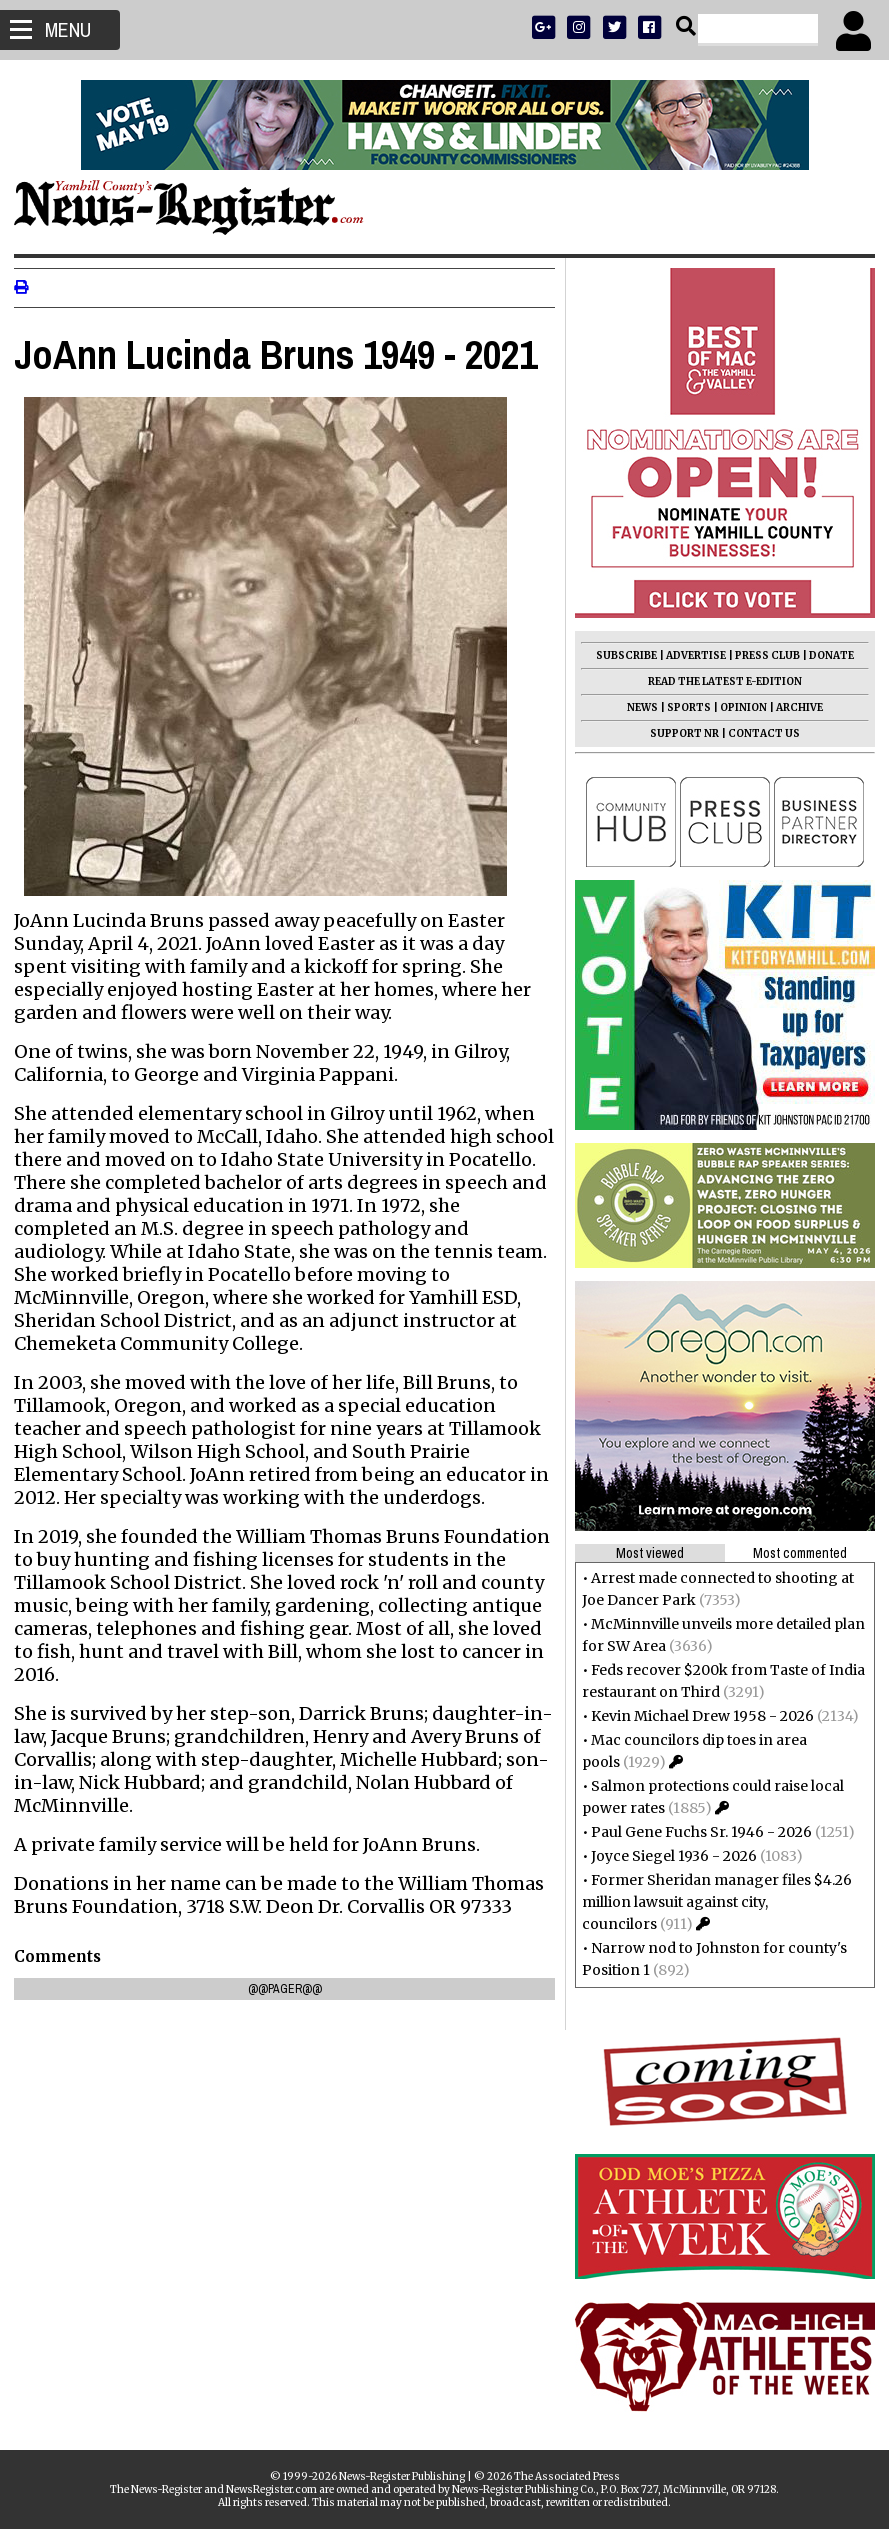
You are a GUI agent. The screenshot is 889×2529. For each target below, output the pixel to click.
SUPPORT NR (678, 733)
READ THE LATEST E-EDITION (719, 681)
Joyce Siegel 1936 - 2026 (668, 1856)
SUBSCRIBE (620, 655)
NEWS (636, 707)
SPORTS (683, 707)
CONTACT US (758, 733)
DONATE (825, 655)
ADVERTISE (690, 655)
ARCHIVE (793, 707)
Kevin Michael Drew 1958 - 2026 (696, 1716)
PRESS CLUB (761, 655)
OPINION (737, 707)
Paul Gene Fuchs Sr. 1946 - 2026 (695, 1832)
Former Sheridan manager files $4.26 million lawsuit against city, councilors (711, 1902)
